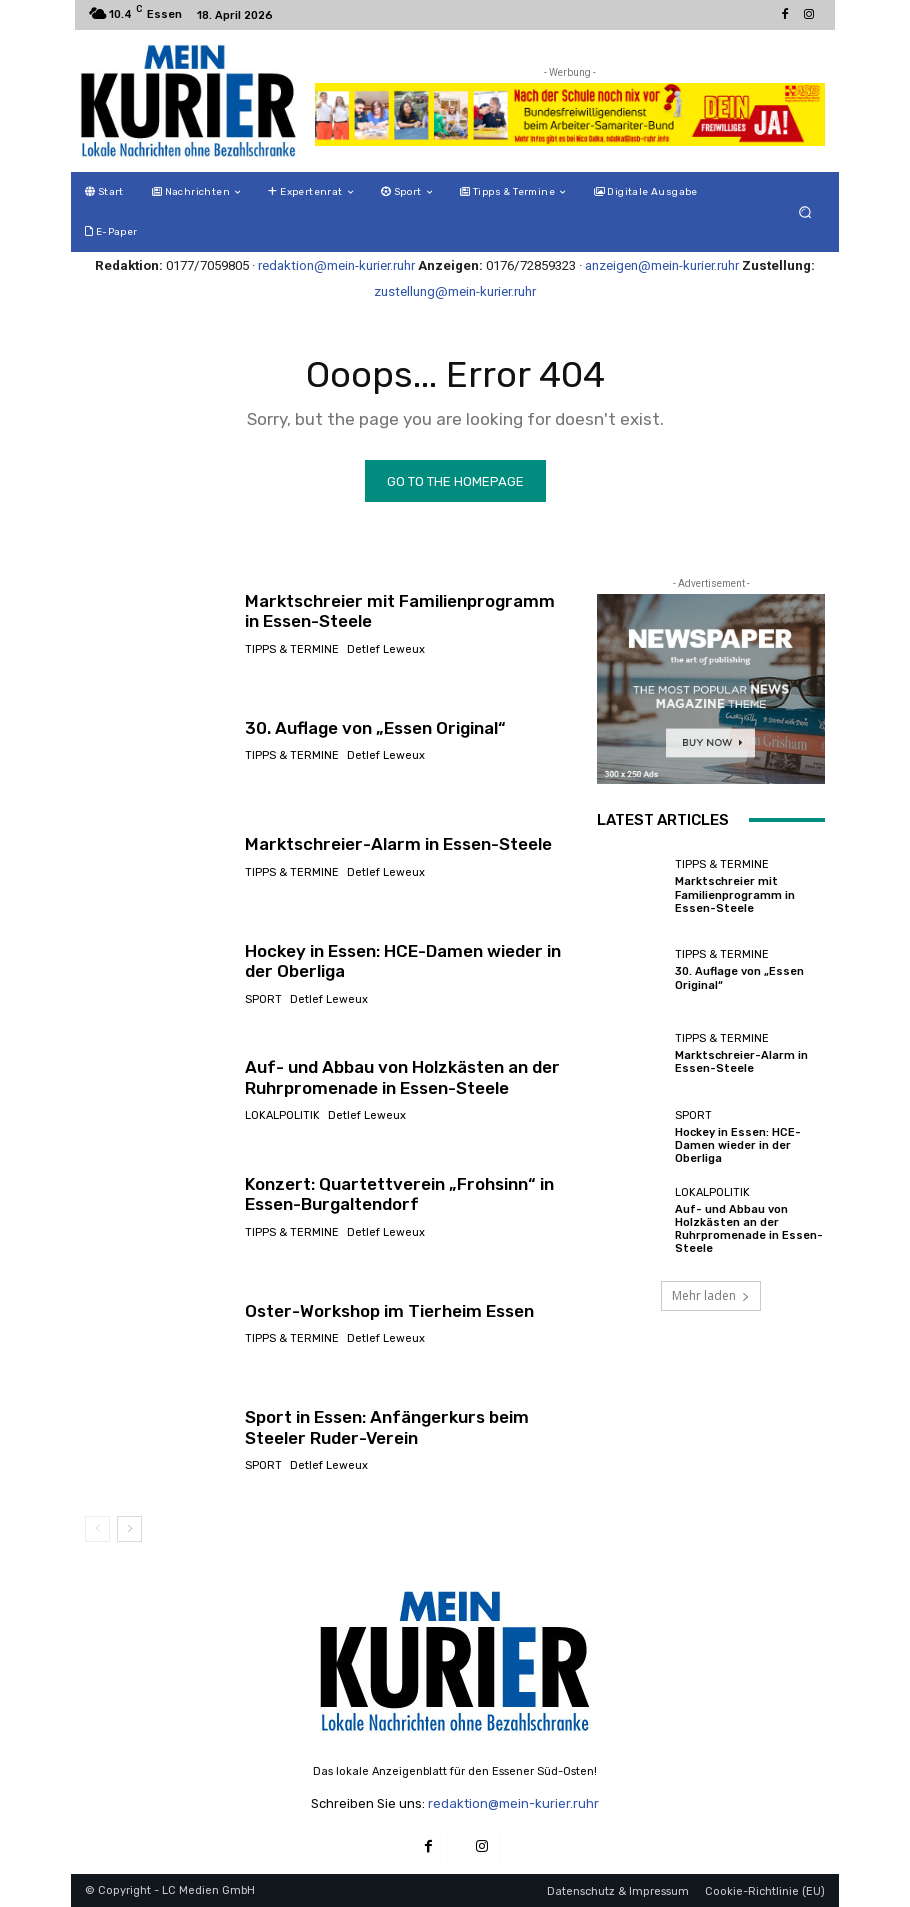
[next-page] (129, 1529)
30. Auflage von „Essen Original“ (375, 728)
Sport (263, 999)
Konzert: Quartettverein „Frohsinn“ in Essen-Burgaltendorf (399, 1194)
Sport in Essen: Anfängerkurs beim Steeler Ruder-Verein (387, 1427)
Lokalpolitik (282, 1115)
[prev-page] (97, 1529)
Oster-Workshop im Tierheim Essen (389, 1311)
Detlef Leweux (386, 649)
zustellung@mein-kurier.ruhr (455, 291)
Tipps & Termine (292, 649)
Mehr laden (711, 1295)
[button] (805, 212)
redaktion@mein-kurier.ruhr (336, 265)
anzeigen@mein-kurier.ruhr (662, 265)
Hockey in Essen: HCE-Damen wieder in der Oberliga (403, 961)
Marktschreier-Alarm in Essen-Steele (398, 844)
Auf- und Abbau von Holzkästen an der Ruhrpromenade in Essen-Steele (402, 1077)
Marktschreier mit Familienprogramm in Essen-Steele (735, 894)
